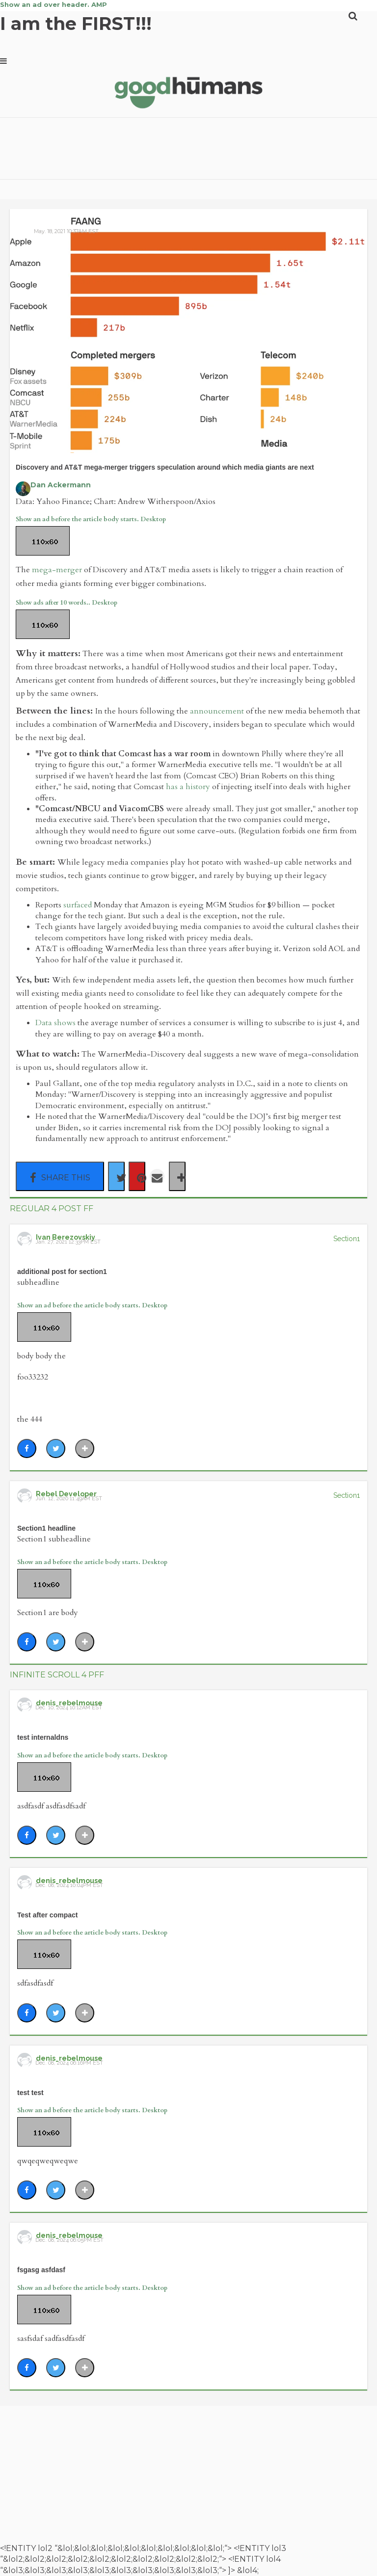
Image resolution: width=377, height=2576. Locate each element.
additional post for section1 (62, 1271)
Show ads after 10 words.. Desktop (66, 602)
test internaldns (42, 1737)
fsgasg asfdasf (41, 2270)
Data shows (55, 1022)
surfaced (77, 905)
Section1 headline (46, 1528)
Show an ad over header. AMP (53, 4)
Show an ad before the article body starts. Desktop (91, 519)
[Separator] (177, 1176)
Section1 (346, 1239)
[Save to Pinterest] (137, 1176)
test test (30, 2093)
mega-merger (57, 569)
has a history (188, 786)
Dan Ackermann (60, 484)
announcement (217, 711)
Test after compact (47, 1915)
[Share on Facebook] (60, 1176)
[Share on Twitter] (116, 1176)
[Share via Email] (157, 1176)
